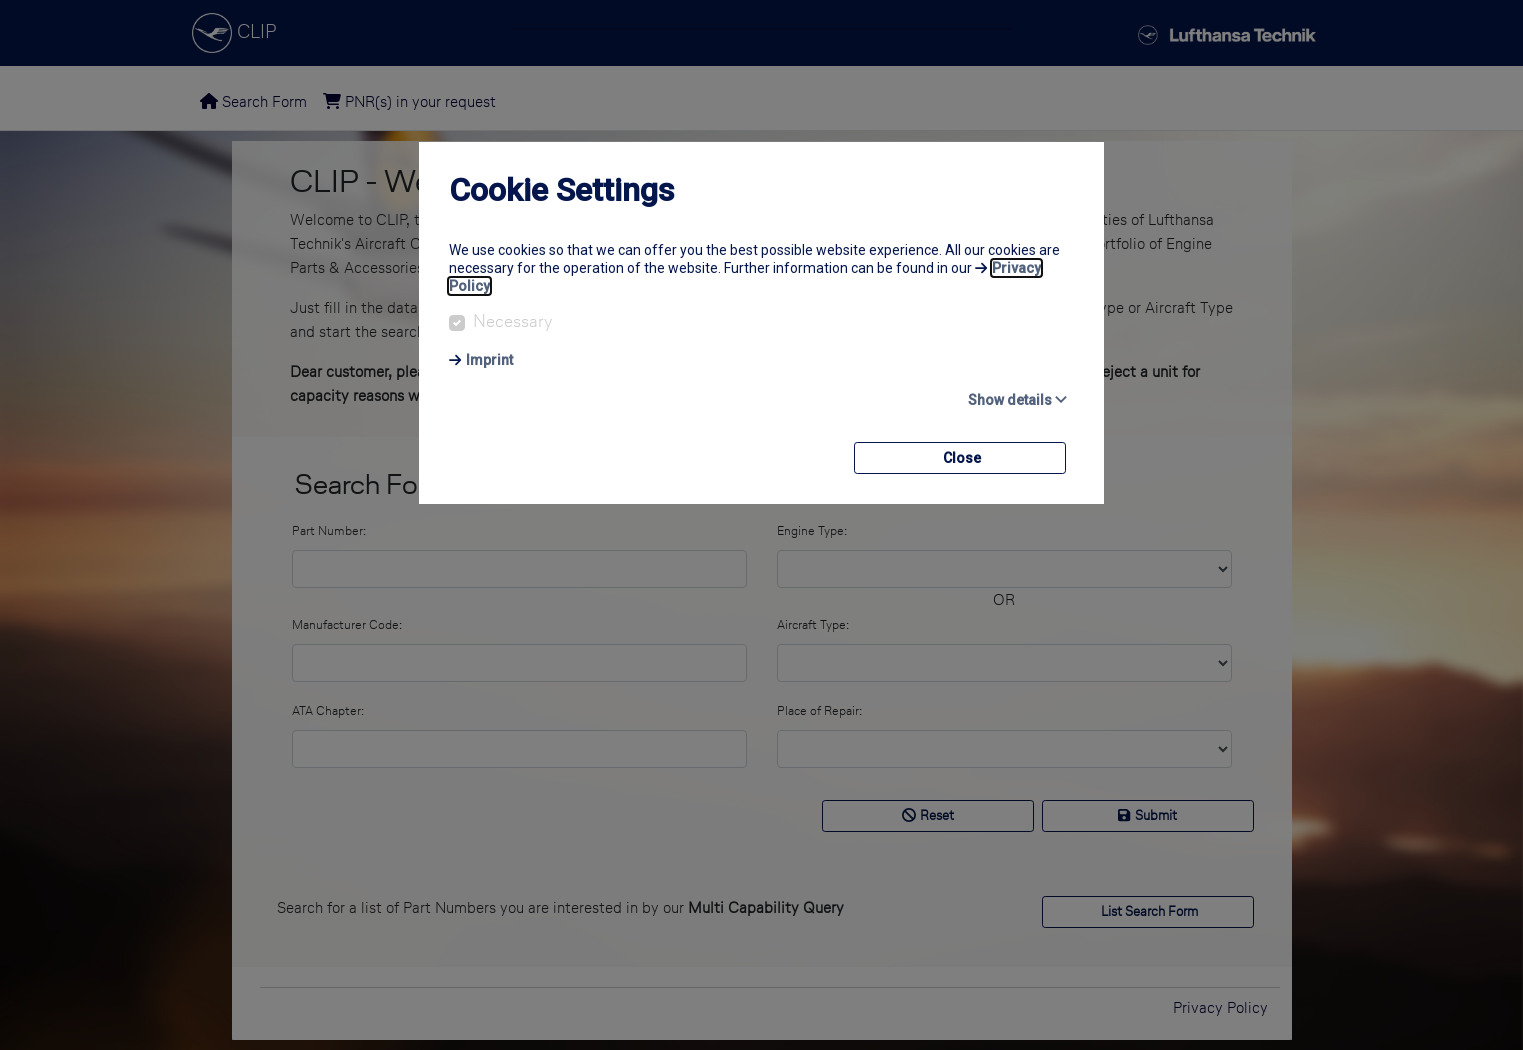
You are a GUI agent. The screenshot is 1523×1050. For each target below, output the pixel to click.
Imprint (489, 360)
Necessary (513, 321)
